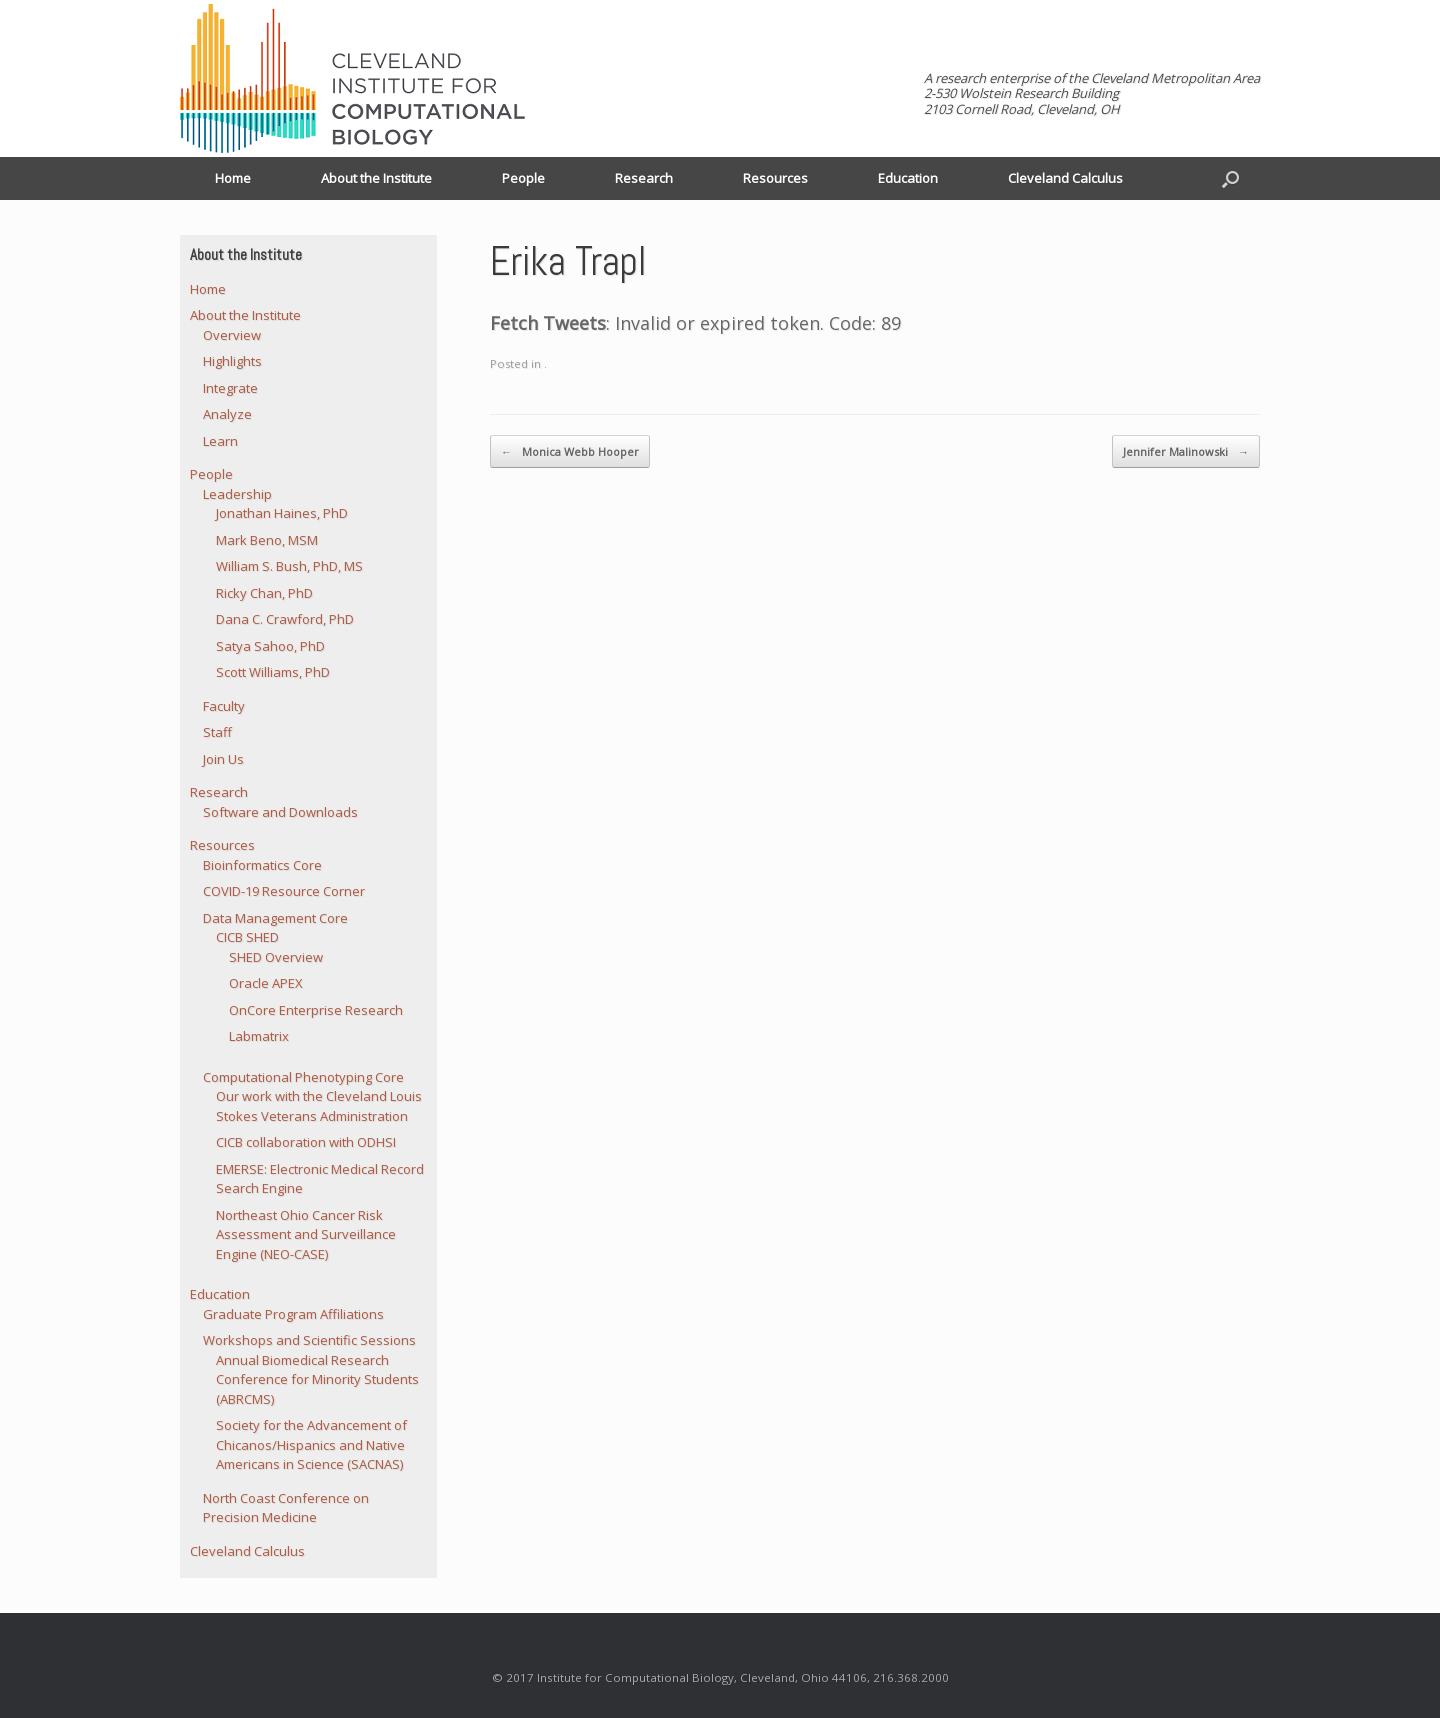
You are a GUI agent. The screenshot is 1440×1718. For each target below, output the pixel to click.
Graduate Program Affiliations (293, 1314)
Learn (220, 441)
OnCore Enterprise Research (316, 1010)
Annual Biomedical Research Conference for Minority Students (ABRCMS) (317, 1379)
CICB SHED (247, 937)
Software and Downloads (280, 812)
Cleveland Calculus (1065, 178)
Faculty (224, 706)
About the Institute (376, 178)
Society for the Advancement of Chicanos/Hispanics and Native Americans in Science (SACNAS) (311, 1444)
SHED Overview (276, 957)
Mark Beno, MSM (267, 540)
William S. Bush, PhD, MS (289, 566)
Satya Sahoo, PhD (270, 646)
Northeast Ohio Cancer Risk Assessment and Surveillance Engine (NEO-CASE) (306, 1234)
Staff (217, 732)
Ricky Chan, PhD (264, 593)
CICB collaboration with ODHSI (306, 1142)
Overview (232, 335)
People (523, 178)
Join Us (223, 759)
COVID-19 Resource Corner (284, 891)
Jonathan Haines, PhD (282, 513)
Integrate (230, 388)
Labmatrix (259, 1036)
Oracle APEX (266, 983)
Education (908, 178)
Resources (775, 178)
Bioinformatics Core (262, 865)
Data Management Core (275, 918)
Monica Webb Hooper (570, 452)
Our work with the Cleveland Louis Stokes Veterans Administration (319, 1106)
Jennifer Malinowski (1186, 452)
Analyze (227, 414)
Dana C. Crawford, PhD (285, 619)
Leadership (237, 494)
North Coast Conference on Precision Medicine (286, 1508)
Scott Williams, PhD (273, 672)
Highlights (232, 361)
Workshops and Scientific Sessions (309, 1340)
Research (644, 178)
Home (233, 178)
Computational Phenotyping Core (303, 1077)
